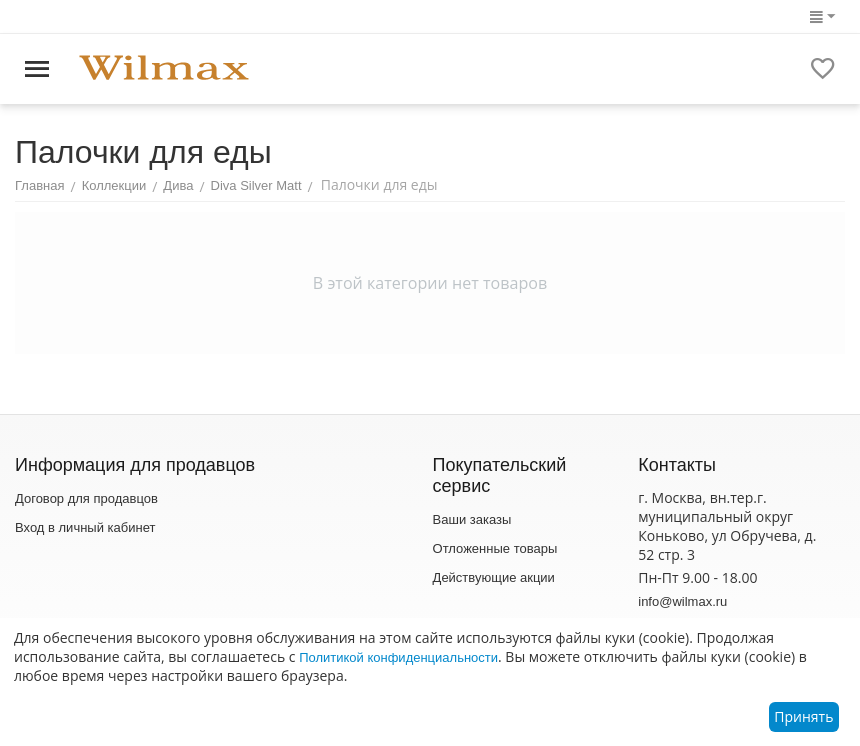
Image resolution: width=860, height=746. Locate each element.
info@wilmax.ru (682, 601)
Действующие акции (494, 577)
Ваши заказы (472, 519)
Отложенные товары (495, 548)
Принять (803, 716)
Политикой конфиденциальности (398, 657)
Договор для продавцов (86, 498)
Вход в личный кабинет (85, 527)
